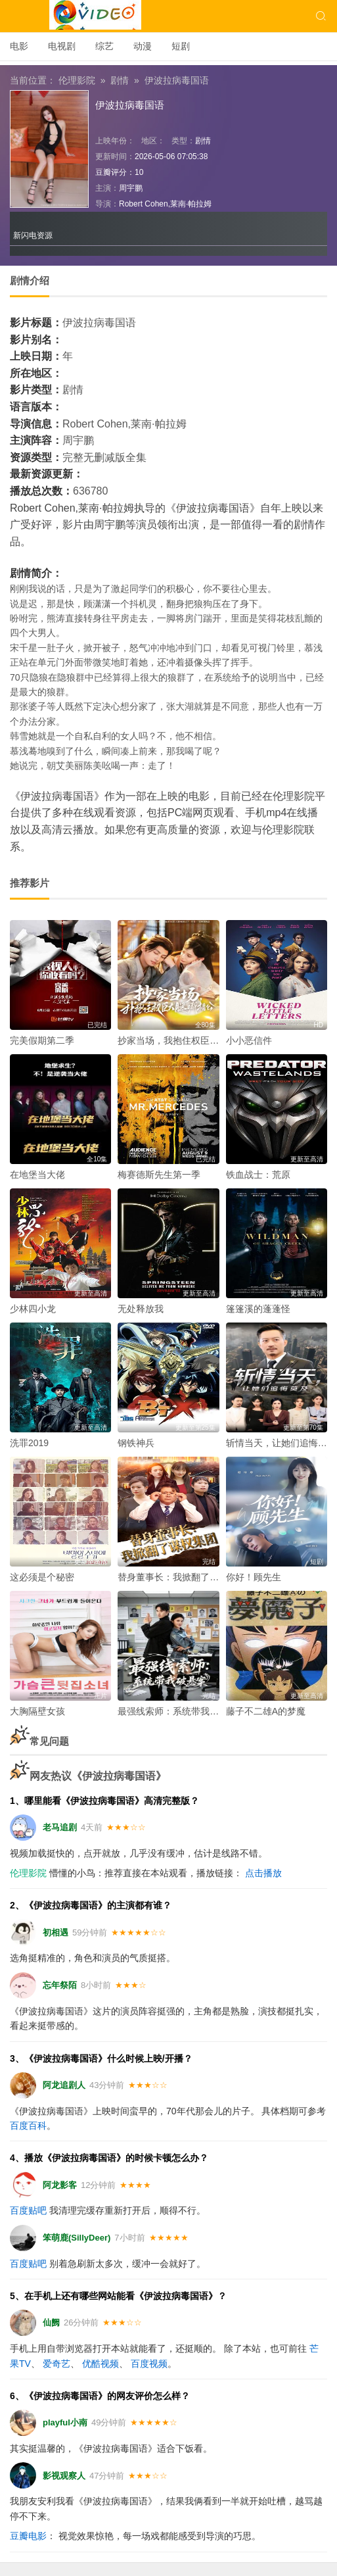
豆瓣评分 (111, 172)
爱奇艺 (56, 2363)
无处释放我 (141, 1308)
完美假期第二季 (42, 1040)
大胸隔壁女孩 (37, 1711)
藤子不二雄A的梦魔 (265, 1711)
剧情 (119, 80)
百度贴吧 (28, 2210)
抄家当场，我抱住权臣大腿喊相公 (187, 1040)
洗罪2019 (29, 1443)
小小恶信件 (249, 1040)
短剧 (180, 46)
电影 (19, 46)
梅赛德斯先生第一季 (159, 1174)
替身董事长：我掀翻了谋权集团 (182, 1577)
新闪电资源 (33, 235)
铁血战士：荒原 (258, 1174)
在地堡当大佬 (37, 1174)
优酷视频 (100, 2363)
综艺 (104, 46)
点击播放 (263, 1873)
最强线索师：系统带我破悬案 (177, 1711)
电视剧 (62, 46)
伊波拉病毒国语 (177, 80)
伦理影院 (76, 80)
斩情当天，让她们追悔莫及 (281, 1443)
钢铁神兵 (136, 1443)
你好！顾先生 (253, 1577)
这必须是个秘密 (42, 1577)
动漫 (142, 46)
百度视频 (149, 2363)
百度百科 (28, 2125)
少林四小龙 (33, 1308)
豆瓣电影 (28, 2536)
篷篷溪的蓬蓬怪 (258, 1308)
